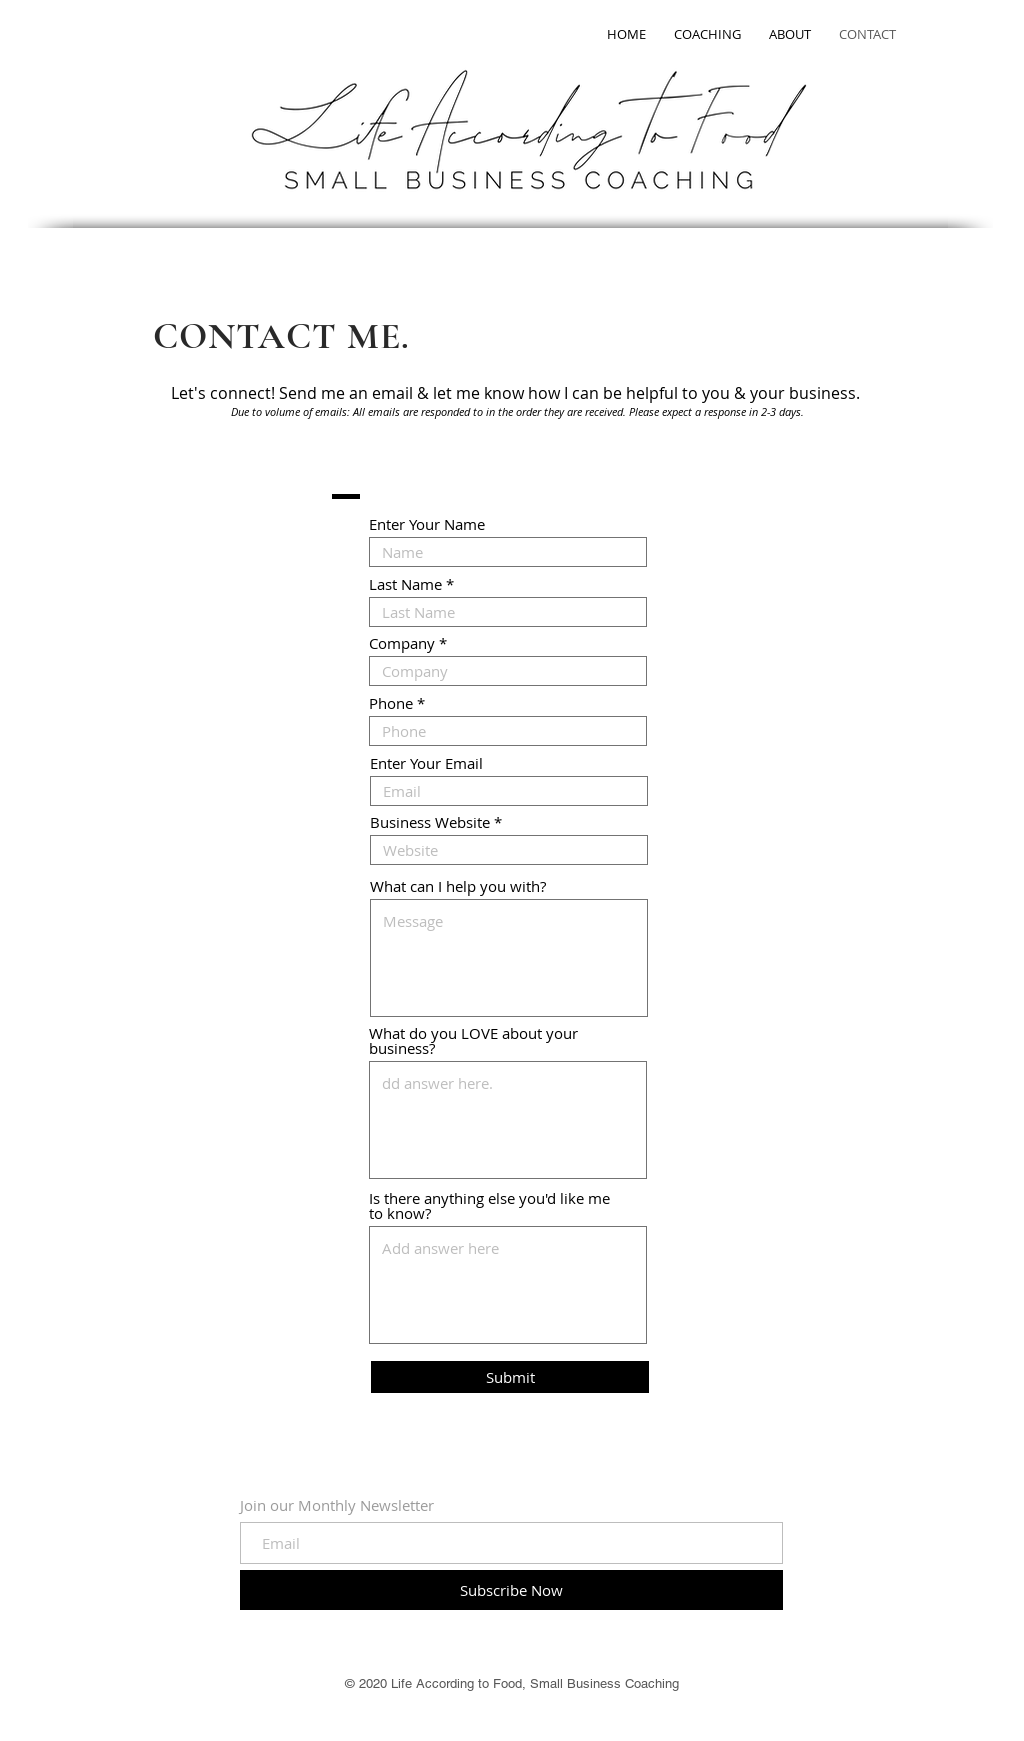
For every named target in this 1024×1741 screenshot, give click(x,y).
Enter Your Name (427, 524)
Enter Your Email (426, 763)
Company (402, 643)
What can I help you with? (458, 886)
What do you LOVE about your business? (473, 1041)
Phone (391, 703)
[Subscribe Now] (511, 1590)
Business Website (430, 822)
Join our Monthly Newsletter (337, 1505)
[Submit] (510, 1377)
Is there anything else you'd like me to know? (489, 1206)
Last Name (405, 584)
